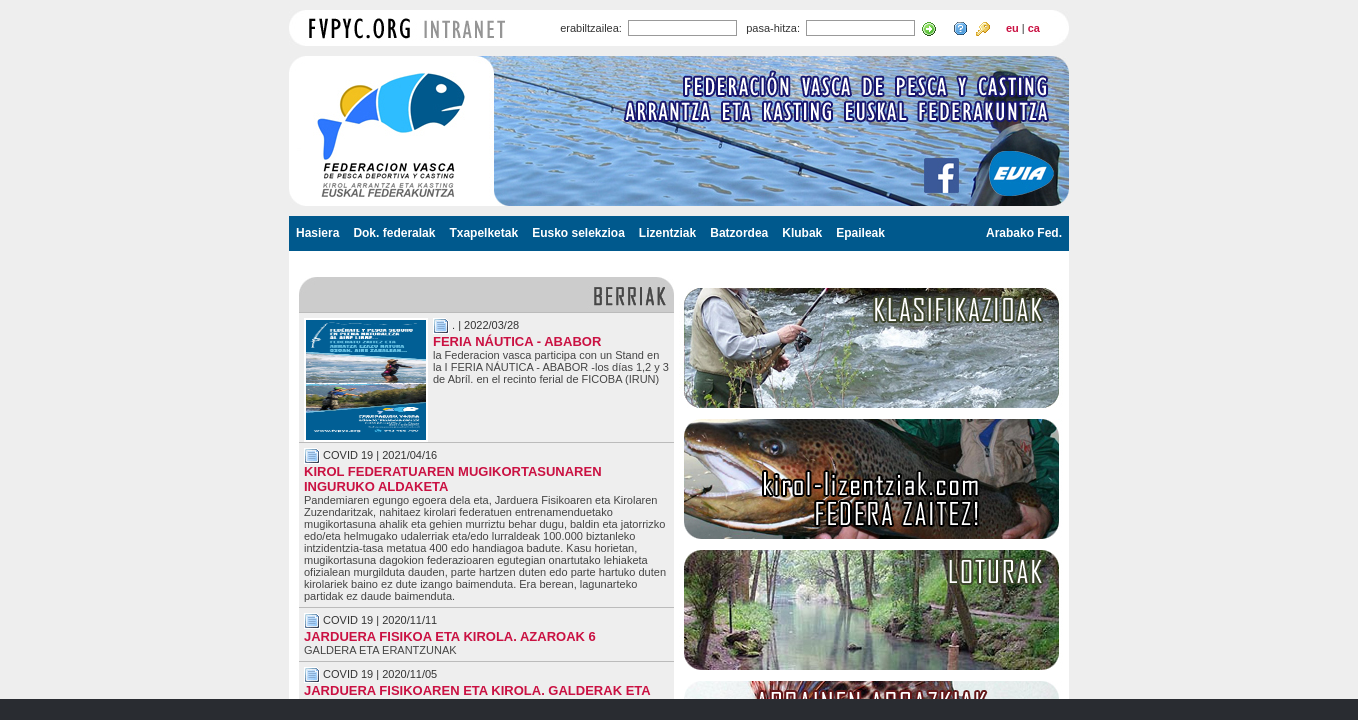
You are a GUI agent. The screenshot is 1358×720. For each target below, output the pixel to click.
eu (1012, 28)
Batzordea (739, 233)
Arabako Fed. (1024, 233)
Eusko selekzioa (578, 233)
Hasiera (317, 233)
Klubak (802, 233)
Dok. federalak (394, 233)
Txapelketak (483, 233)
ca (1034, 28)
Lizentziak (667, 233)
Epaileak (860, 233)
